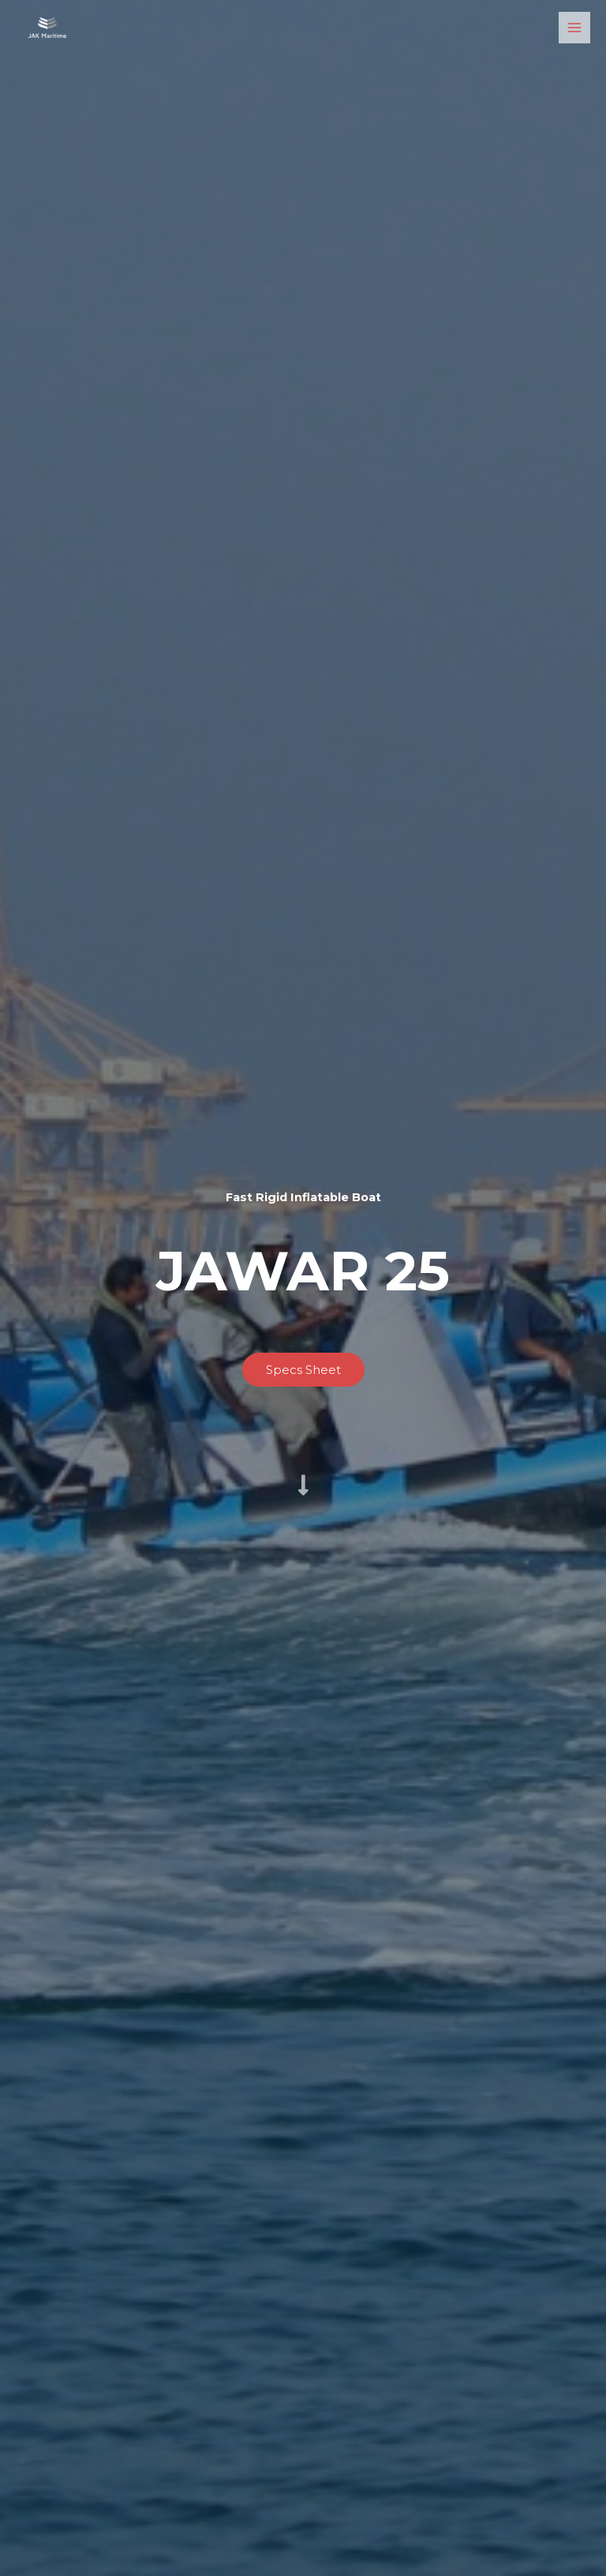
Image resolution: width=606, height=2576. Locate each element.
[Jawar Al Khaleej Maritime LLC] (47, 28)
